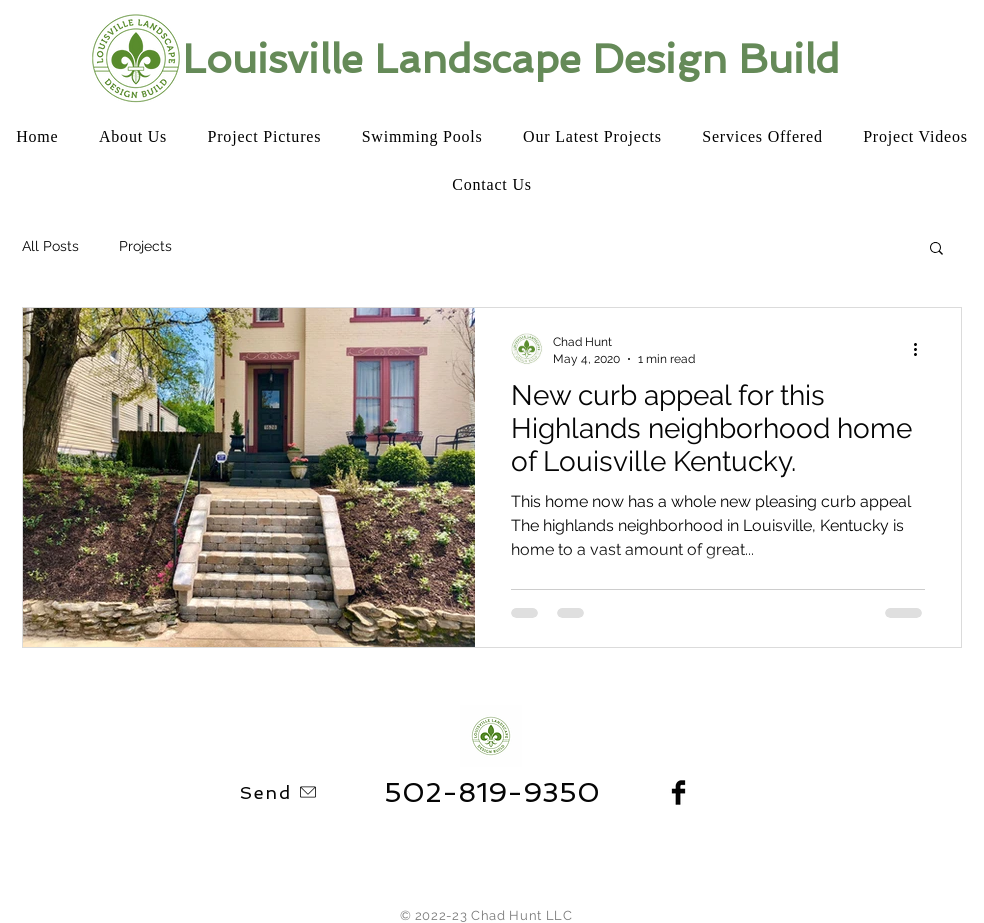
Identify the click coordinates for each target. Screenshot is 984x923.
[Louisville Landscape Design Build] (515, 58)
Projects (145, 246)
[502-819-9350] (491, 792)
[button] (936, 249)
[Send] (279, 792)
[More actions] (922, 349)
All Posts (50, 246)
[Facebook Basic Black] (678, 792)
